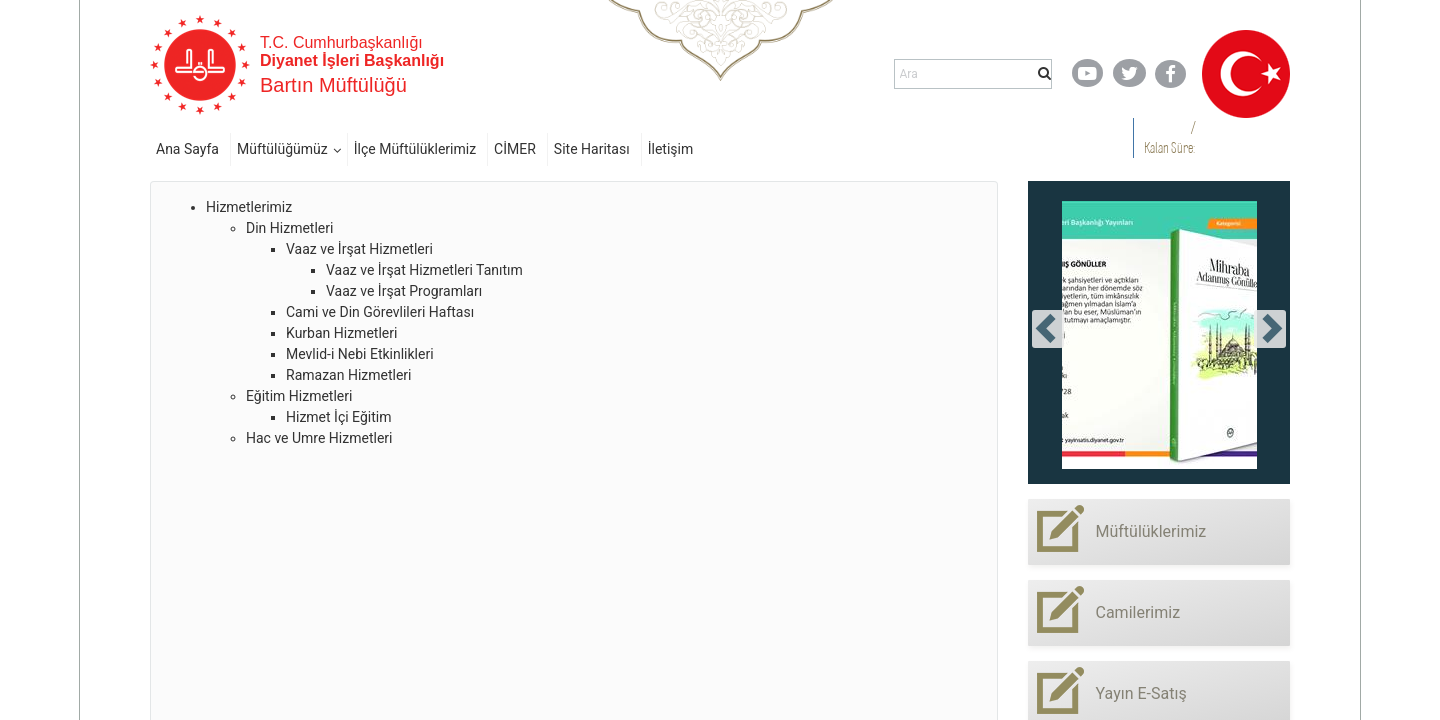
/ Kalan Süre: (1169, 137)
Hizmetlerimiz (249, 207)
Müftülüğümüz (282, 149)
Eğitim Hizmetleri (299, 396)
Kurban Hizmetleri (341, 333)
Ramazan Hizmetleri (349, 375)
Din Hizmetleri (289, 228)
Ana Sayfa (187, 149)
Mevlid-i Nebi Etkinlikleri (360, 354)
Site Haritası (592, 149)
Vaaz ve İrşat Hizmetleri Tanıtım (424, 270)
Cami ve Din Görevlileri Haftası (380, 312)
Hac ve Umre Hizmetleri (319, 438)
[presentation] (1048, 329)
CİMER (515, 149)
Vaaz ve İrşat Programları (404, 291)
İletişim (671, 149)
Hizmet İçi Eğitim (338, 417)
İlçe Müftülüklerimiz (415, 149)
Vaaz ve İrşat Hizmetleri (359, 249)
